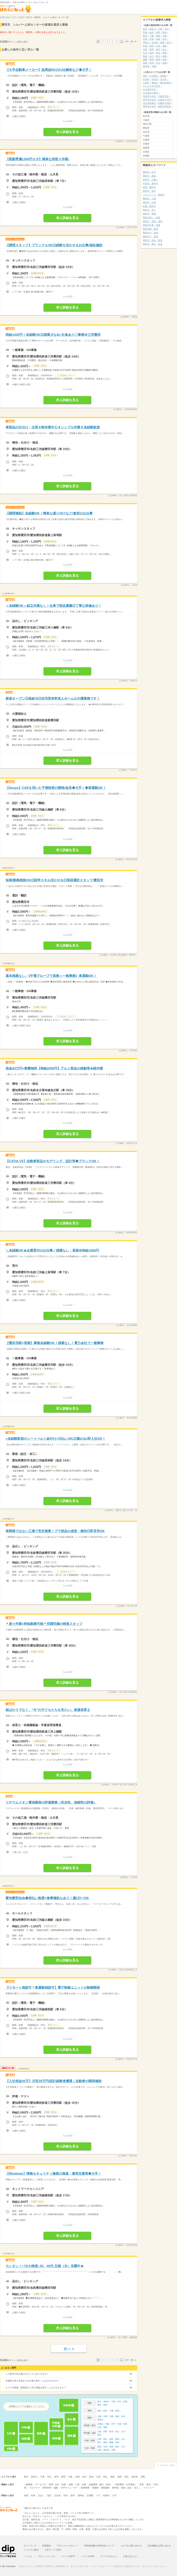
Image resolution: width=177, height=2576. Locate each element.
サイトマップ (29, 2545)
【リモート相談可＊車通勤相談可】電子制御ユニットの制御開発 (53, 1987)
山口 (123, 2439)
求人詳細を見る (67, 132)
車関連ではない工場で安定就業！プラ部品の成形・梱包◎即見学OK (55, 1531)
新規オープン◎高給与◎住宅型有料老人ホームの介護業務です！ (53, 698)
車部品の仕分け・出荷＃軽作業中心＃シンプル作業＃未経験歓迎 (53, 427)
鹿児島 (106, 2450)
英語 (49, 2495)
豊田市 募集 (149, 176)
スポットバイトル (46, 2556)
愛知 (99, 2411)
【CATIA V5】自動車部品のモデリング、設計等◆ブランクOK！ (53, 1161)
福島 (105, 2427)
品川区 (163, 79)
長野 (105, 2431)
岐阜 (105, 2411)
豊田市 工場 (149, 198)
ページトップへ (167, 2465)
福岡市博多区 (164, 106)
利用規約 (46, 2545)
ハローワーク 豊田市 (154, 195)
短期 (26, 2495)
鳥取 (111, 2439)
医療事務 (85, 2488)
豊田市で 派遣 (150, 236)
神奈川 (106, 2401)
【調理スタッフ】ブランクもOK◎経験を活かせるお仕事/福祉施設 (54, 245)
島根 (117, 2439)
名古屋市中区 (149, 89)
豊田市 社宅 (149, 172)
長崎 (111, 2447)
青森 (107, 2424)
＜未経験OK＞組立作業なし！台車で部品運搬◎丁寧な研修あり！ (54, 606)
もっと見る (67, 121)
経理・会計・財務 (57, 2484)
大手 (114, 2495)
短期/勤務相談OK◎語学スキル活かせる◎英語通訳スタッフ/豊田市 (54, 880)
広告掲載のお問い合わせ (159, 2545)
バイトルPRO (87, 2556)
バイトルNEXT (68, 2556)
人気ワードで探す (53, 2550)
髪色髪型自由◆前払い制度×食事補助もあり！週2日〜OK (47, 1898)
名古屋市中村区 (150, 93)
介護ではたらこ (130, 2556)
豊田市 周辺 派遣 (152, 221)
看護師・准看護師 (100, 2488)
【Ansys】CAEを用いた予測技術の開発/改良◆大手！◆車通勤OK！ (56, 788)
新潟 (111, 2431)
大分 (123, 2447)
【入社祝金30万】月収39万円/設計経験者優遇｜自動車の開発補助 (54, 2081)
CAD (156, 2484)
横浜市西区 (165, 83)
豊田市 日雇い (150, 179)
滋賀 (117, 2416)
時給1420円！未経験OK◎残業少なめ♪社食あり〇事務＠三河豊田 (53, 335)
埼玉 (119, 2401)
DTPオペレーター (69, 2488)
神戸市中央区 (149, 100)
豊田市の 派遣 (150, 233)
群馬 (105, 2405)
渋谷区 (155, 79)
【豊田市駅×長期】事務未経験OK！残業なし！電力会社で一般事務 (54, 1343)
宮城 (119, 2424)
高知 (117, 2442)
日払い (41, 2495)
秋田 (125, 2424)
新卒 (73, 2495)
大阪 (99, 2416)
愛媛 (111, 2442)
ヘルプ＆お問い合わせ (131, 2545)
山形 (99, 2427)
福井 (99, 2435)
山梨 (99, 2431)
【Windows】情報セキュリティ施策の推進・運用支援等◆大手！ (53, 2173)
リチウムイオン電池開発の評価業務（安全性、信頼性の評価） (51, 1802)
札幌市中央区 (164, 103)
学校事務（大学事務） (126, 2484)
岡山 (105, 2439)
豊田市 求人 (149, 210)
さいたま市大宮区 (151, 86)
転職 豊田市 (149, 206)
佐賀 (105, 2447)
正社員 (57, 2495)
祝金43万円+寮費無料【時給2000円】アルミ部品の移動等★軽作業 (54, 1068)
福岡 (99, 2447)
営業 (141, 2484)
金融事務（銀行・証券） (100, 2484)
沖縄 (113, 2450)
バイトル (27, 2556)
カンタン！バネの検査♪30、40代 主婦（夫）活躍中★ (45, 2266)
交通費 (90, 2495)
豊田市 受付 (149, 191)
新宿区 (163, 76)
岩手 (113, 2424)
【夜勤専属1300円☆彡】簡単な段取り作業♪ (38, 159)
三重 (111, 2411)
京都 (111, 2416)
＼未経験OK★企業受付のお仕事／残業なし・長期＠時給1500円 (52, 1250)
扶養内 (106, 2495)
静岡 (117, 2411)
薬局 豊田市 (149, 187)
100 (127, 41)
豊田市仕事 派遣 (151, 225)
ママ (98, 2495)
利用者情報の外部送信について (99, 2545)
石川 (123, 2431)
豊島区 (155, 83)
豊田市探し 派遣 (151, 217)
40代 (65, 2495)
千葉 (113, 2401)
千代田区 (153, 76)
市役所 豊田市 (150, 183)
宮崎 (99, 2450)
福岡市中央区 (149, 106)
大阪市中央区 (149, 96)
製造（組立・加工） (131, 2488)
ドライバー (148, 2488)
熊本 (117, 2447)
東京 (99, 2401)
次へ (133, 41)
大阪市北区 (163, 96)
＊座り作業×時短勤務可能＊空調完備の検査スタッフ (44, 1624)
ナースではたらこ (109, 2556)
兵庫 (105, 2416)
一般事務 (28, 2484)
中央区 (146, 79)
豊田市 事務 (149, 214)
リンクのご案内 (31, 2550)
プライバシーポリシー (67, 2545)
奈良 (123, 2416)
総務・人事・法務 (77, 2484)
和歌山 (100, 2419)
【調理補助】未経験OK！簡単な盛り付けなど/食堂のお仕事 (49, 513)
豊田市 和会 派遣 (152, 240)
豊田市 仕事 (149, 202)
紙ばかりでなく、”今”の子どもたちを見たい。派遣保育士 (48, 1710)
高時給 (81, 2495)
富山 (117, 2431)
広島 (99, 2439)
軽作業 (115, 2488)
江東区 (146, 83)
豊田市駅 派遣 (150, 229)
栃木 (99, 2405)
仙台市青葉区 (149, 103)
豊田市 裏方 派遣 (152, 244)
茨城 (125, 2401)
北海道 (100, 2424)
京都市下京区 (164, 100)
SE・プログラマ (32, 2488)
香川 (99, 2442)
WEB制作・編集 (50, 2488)
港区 (145, 76)
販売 (148, 2484)
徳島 (105, 2442)
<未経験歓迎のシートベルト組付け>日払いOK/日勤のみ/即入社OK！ (55, 1438)
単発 (33, 2495)
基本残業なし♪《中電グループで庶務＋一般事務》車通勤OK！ (51, 976)
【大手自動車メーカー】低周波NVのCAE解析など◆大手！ (49, 70)
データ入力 (40, 2484)
